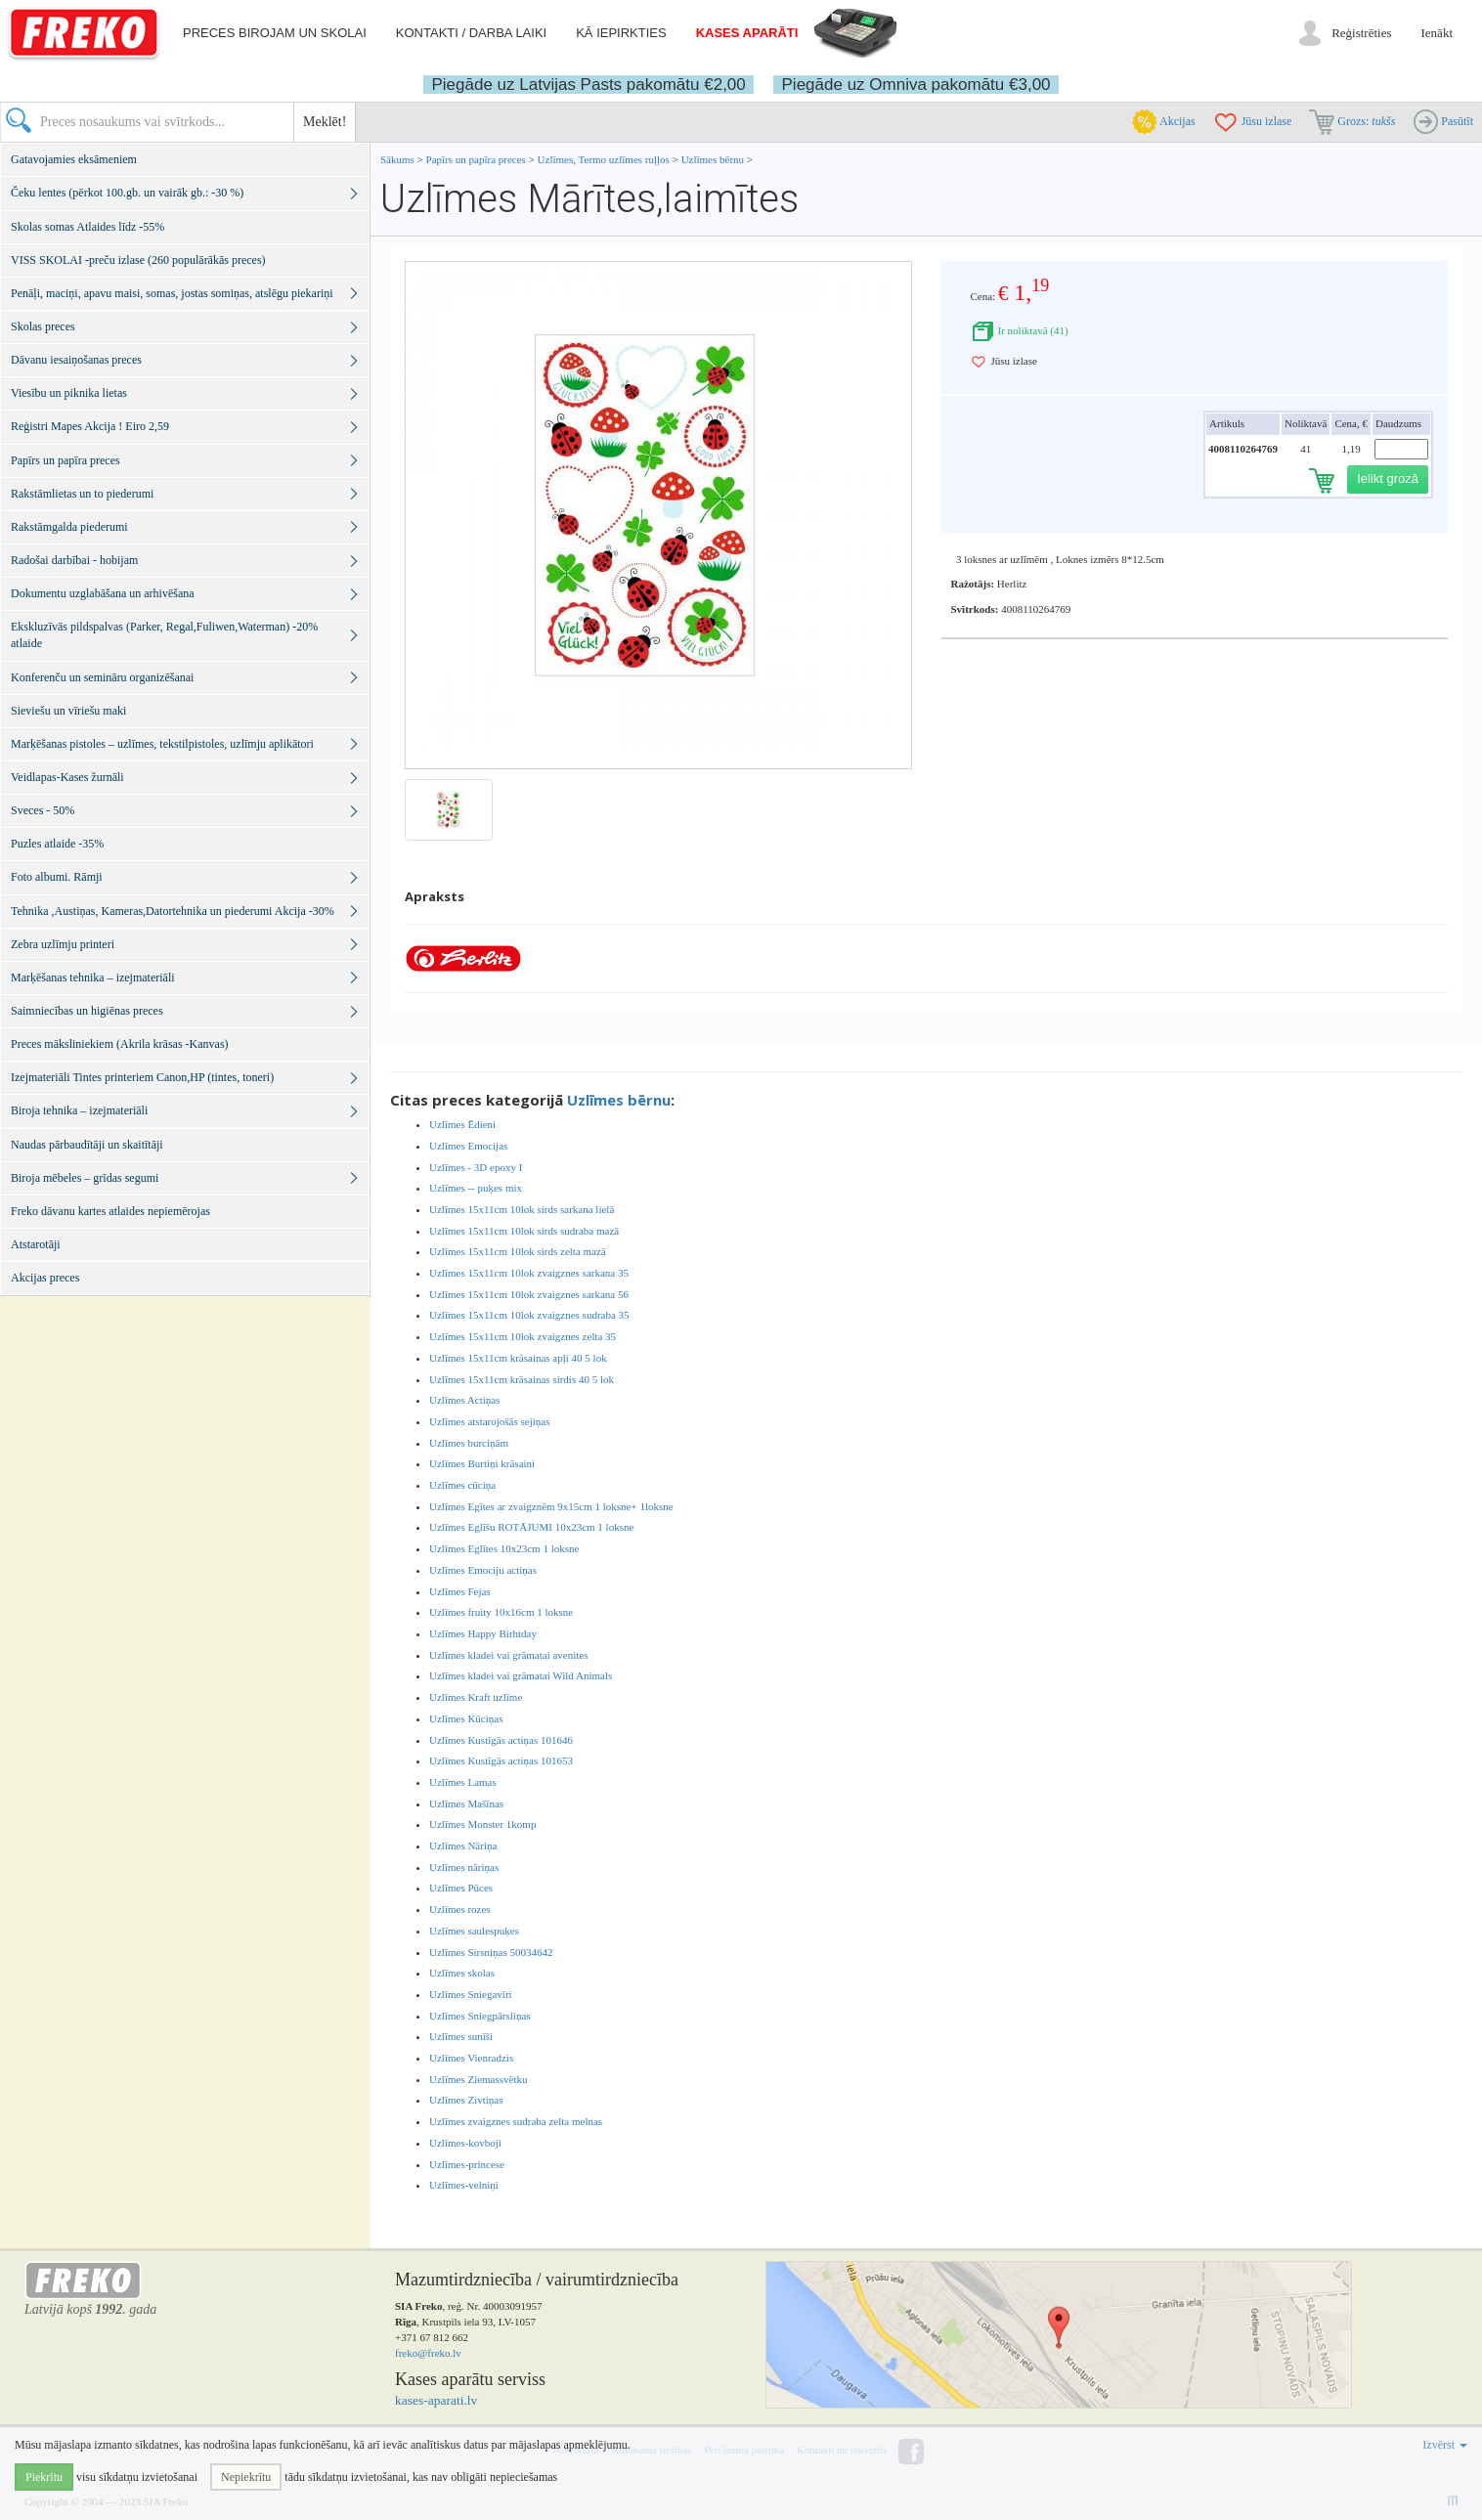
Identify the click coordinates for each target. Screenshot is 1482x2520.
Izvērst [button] (1444, 2445)
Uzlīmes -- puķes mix (475, 1188)
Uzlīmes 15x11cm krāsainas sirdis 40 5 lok (521, 1379)
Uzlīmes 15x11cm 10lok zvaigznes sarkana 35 (529, 1273)
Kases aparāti (747, 32)
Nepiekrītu (246, 2477)
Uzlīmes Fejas (460, 1591)
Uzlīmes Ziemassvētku (478, 2079)
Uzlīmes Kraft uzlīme (475, 1697)
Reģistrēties (1361, 32)
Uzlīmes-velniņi (464, 2185)
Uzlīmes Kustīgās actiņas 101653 (501, 1760)
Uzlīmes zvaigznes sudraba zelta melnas (515, 2121)
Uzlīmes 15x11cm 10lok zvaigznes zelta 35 (522, 1336)
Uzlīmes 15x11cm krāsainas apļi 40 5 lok (518, 1358)
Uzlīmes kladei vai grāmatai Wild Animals (520, 1675)
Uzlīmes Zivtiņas (465, 2100)
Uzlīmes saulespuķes (474, 1930)
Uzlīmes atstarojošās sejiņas (489, 1421)
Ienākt (1437, 32)
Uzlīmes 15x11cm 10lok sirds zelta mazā (517, 1251)
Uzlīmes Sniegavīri (470, 1994)
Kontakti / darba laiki (471, 32)
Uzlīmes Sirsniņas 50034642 (491, 1952)
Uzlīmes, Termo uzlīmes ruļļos (604, 159)
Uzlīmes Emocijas (468, 1145)
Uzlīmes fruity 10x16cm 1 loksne (501, 1612)
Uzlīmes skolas (462, 1972)
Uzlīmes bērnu (712, 159)
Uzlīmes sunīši (461, 2036)
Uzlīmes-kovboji (465, 2143)
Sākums (397, 159)
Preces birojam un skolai (275, 32)
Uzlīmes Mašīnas (466, 1803)
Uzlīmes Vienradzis (471, 2058)
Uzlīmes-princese (466, 2164)
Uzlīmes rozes (460, 1909)
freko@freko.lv (428, 2353)
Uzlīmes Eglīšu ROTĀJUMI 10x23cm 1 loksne (531, 1527)
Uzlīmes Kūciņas (465, 1718)
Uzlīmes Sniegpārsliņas (480, 2015)
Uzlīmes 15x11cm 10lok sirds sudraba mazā (524, 1231)
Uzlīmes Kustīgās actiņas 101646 (501, 1740)
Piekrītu (44, 2477)
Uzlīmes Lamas (463, 1782)
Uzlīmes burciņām (468, 1443)
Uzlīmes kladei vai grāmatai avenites (508, 1655)
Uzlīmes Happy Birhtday (483, 1633)
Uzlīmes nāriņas (464, 1867)
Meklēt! (324, 121)
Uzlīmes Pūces (461, 1887)
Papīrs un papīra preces (477, 159)
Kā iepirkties (621, 32)
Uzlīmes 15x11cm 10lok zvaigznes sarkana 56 (529, 1294)
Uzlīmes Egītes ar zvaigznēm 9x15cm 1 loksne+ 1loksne (551, 1506)
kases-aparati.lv (436, 2400)
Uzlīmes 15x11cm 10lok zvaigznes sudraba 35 (529, 1315)
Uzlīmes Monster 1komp (482, 1824)
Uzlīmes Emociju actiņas (483, 1570)
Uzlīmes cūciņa (462, 1485)
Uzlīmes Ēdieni (462, 1124)
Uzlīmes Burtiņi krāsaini (482, 1463)
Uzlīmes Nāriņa (463, 1845)
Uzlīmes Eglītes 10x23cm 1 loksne (504, 1548)
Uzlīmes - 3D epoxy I (475, 1167)
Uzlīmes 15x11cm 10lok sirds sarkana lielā (521, 1209)
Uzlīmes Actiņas (464, 1400)
